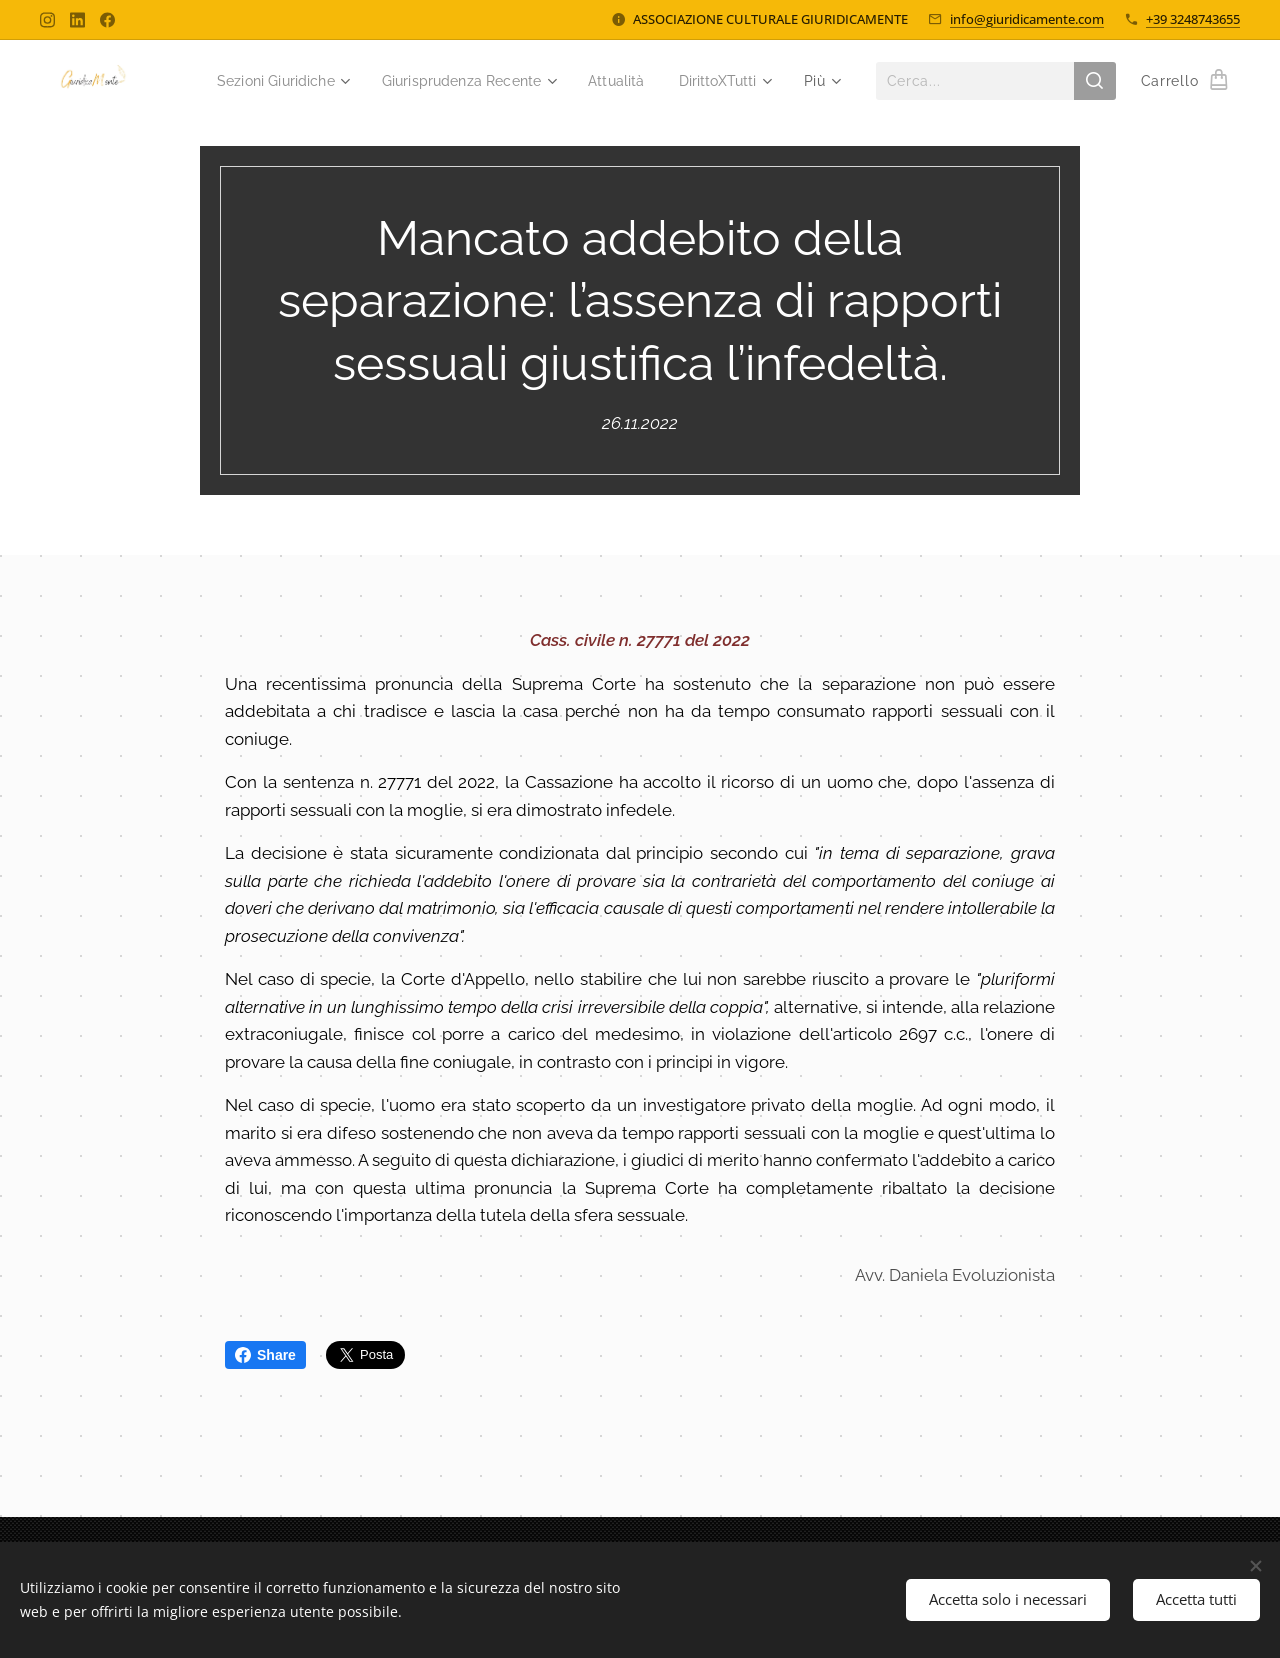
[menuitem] (385, 81)
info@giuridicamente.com (1027, 19)
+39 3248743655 (1193, 19)
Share (265, 1355)
